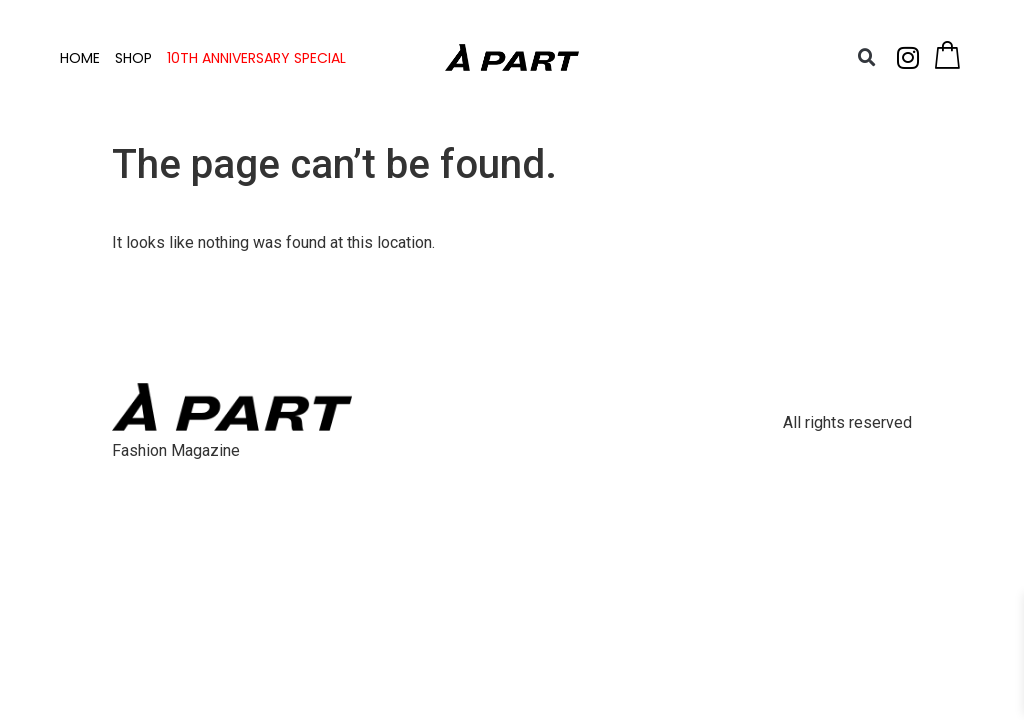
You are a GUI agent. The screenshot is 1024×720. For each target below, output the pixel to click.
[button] (867, 58)
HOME (80, 58)
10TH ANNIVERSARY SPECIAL (256, 58)
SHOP (133, 58)
